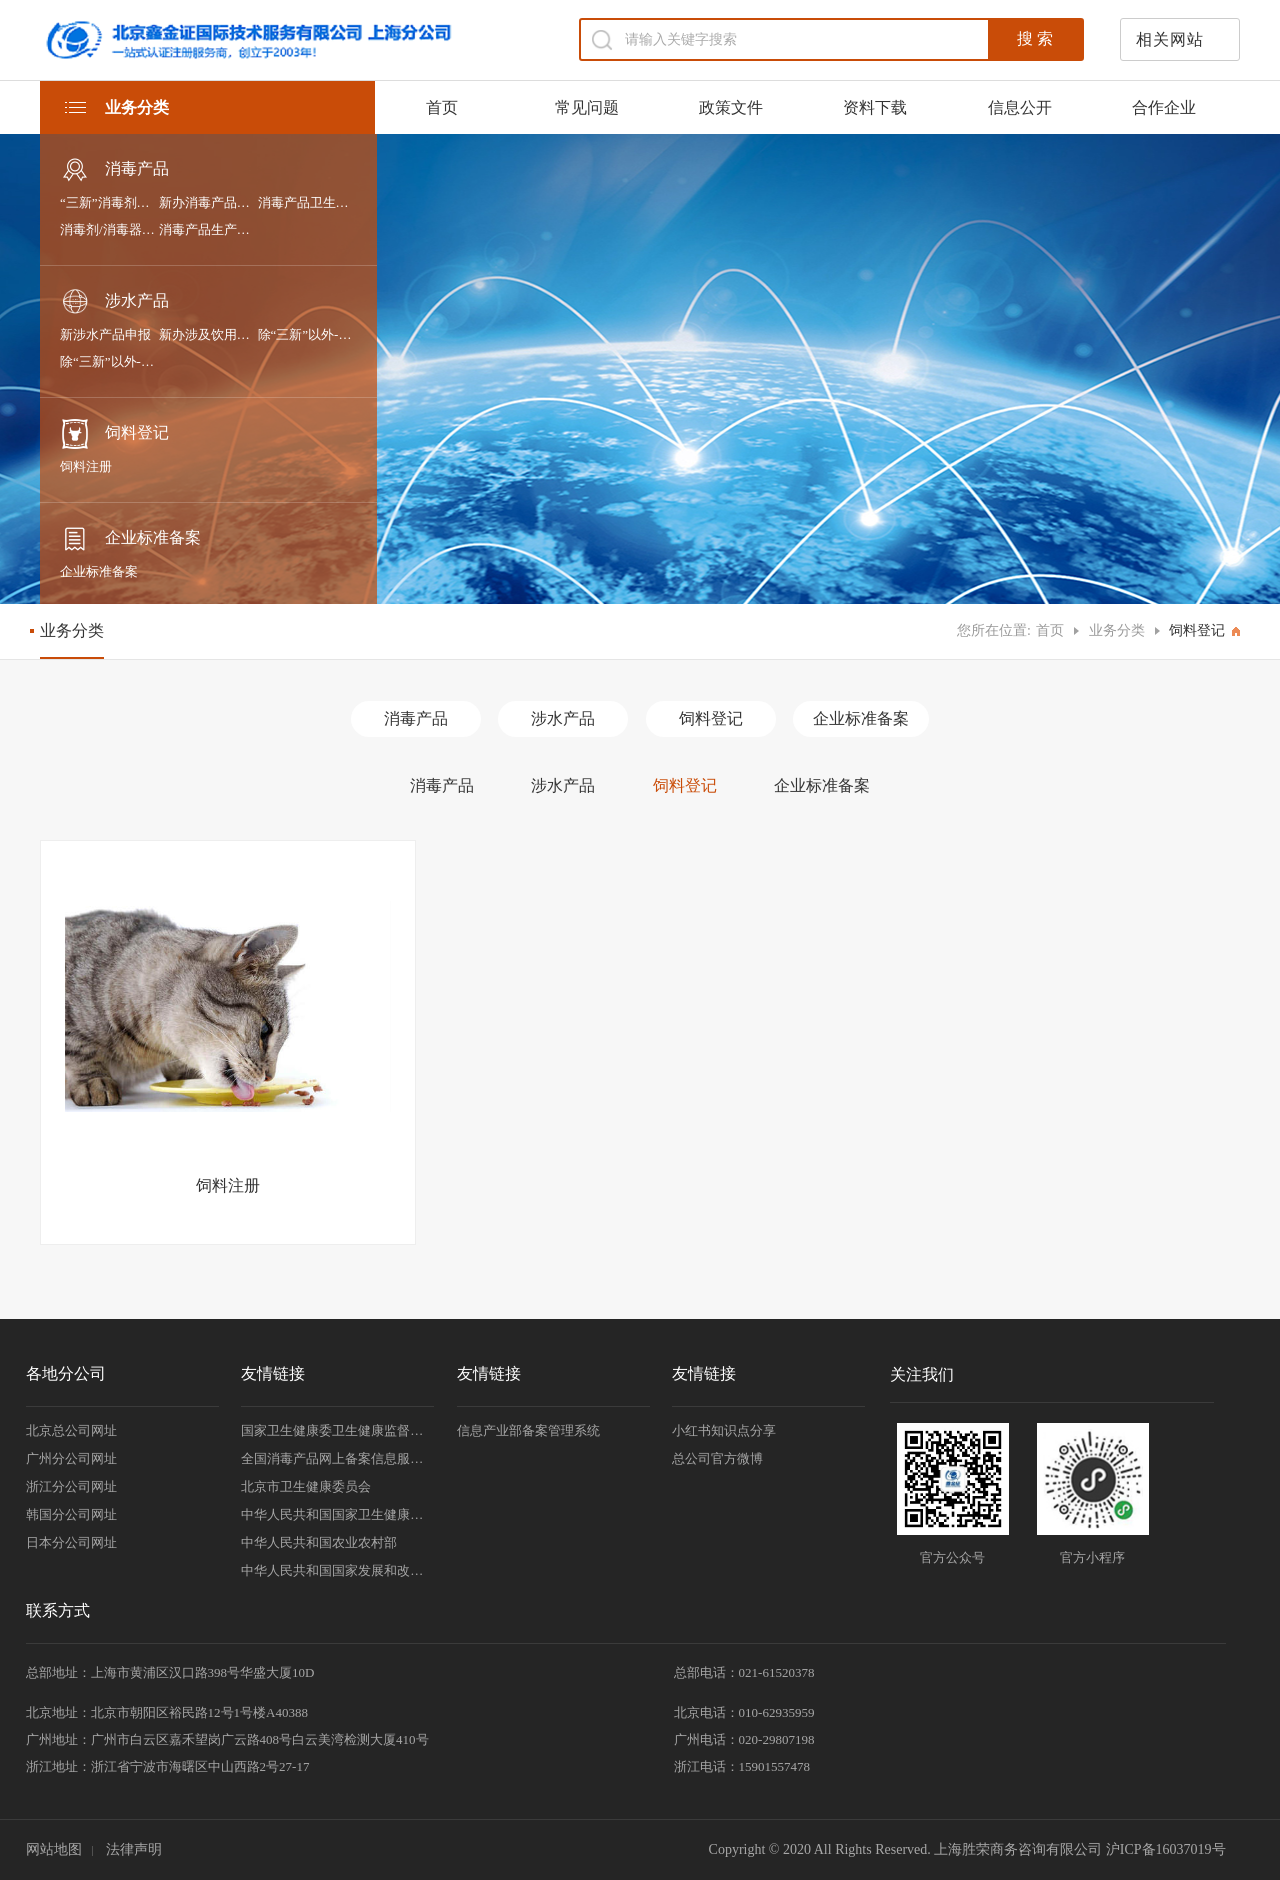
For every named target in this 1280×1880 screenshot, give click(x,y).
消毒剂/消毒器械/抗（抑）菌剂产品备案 (109, 229)
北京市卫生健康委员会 (306, 1486)
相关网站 (1170, 39)
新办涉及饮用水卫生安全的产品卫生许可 (208, 334)
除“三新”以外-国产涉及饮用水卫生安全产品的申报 (109, 361)
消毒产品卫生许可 (307, 202)
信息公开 (1020, 107)
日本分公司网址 (71, 1542)
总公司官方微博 (717, 1458)
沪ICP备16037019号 (1166, 1849)
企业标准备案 (130, 539)
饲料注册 (86, 466)
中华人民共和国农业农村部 (319, 1542)
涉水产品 (114, 302)
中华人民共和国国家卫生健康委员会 (337, 1514)
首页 (442, 107)
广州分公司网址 (71, 1458)
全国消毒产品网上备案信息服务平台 (337, 1458)
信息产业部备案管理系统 (528, 1430)
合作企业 (1164, 107)
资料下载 (875, 107)
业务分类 (1117, 630)
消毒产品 (114, 170)
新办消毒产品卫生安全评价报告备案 (208, 202)
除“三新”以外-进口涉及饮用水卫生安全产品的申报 (307, 334)
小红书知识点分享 (724, 1430)
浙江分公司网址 (71, 1486)
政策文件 (731, 107)
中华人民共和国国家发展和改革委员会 (337, 1570)
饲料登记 (114, 434)
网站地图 (54, 1849)
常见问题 (587, 107)
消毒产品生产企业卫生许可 (208, 229)
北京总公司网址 (71, 1430)
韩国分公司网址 (71, 1514)
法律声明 (134, 1849)
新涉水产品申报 (105, 334)
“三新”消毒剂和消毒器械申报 (109, 202)
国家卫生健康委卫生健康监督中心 (337, 1430)
